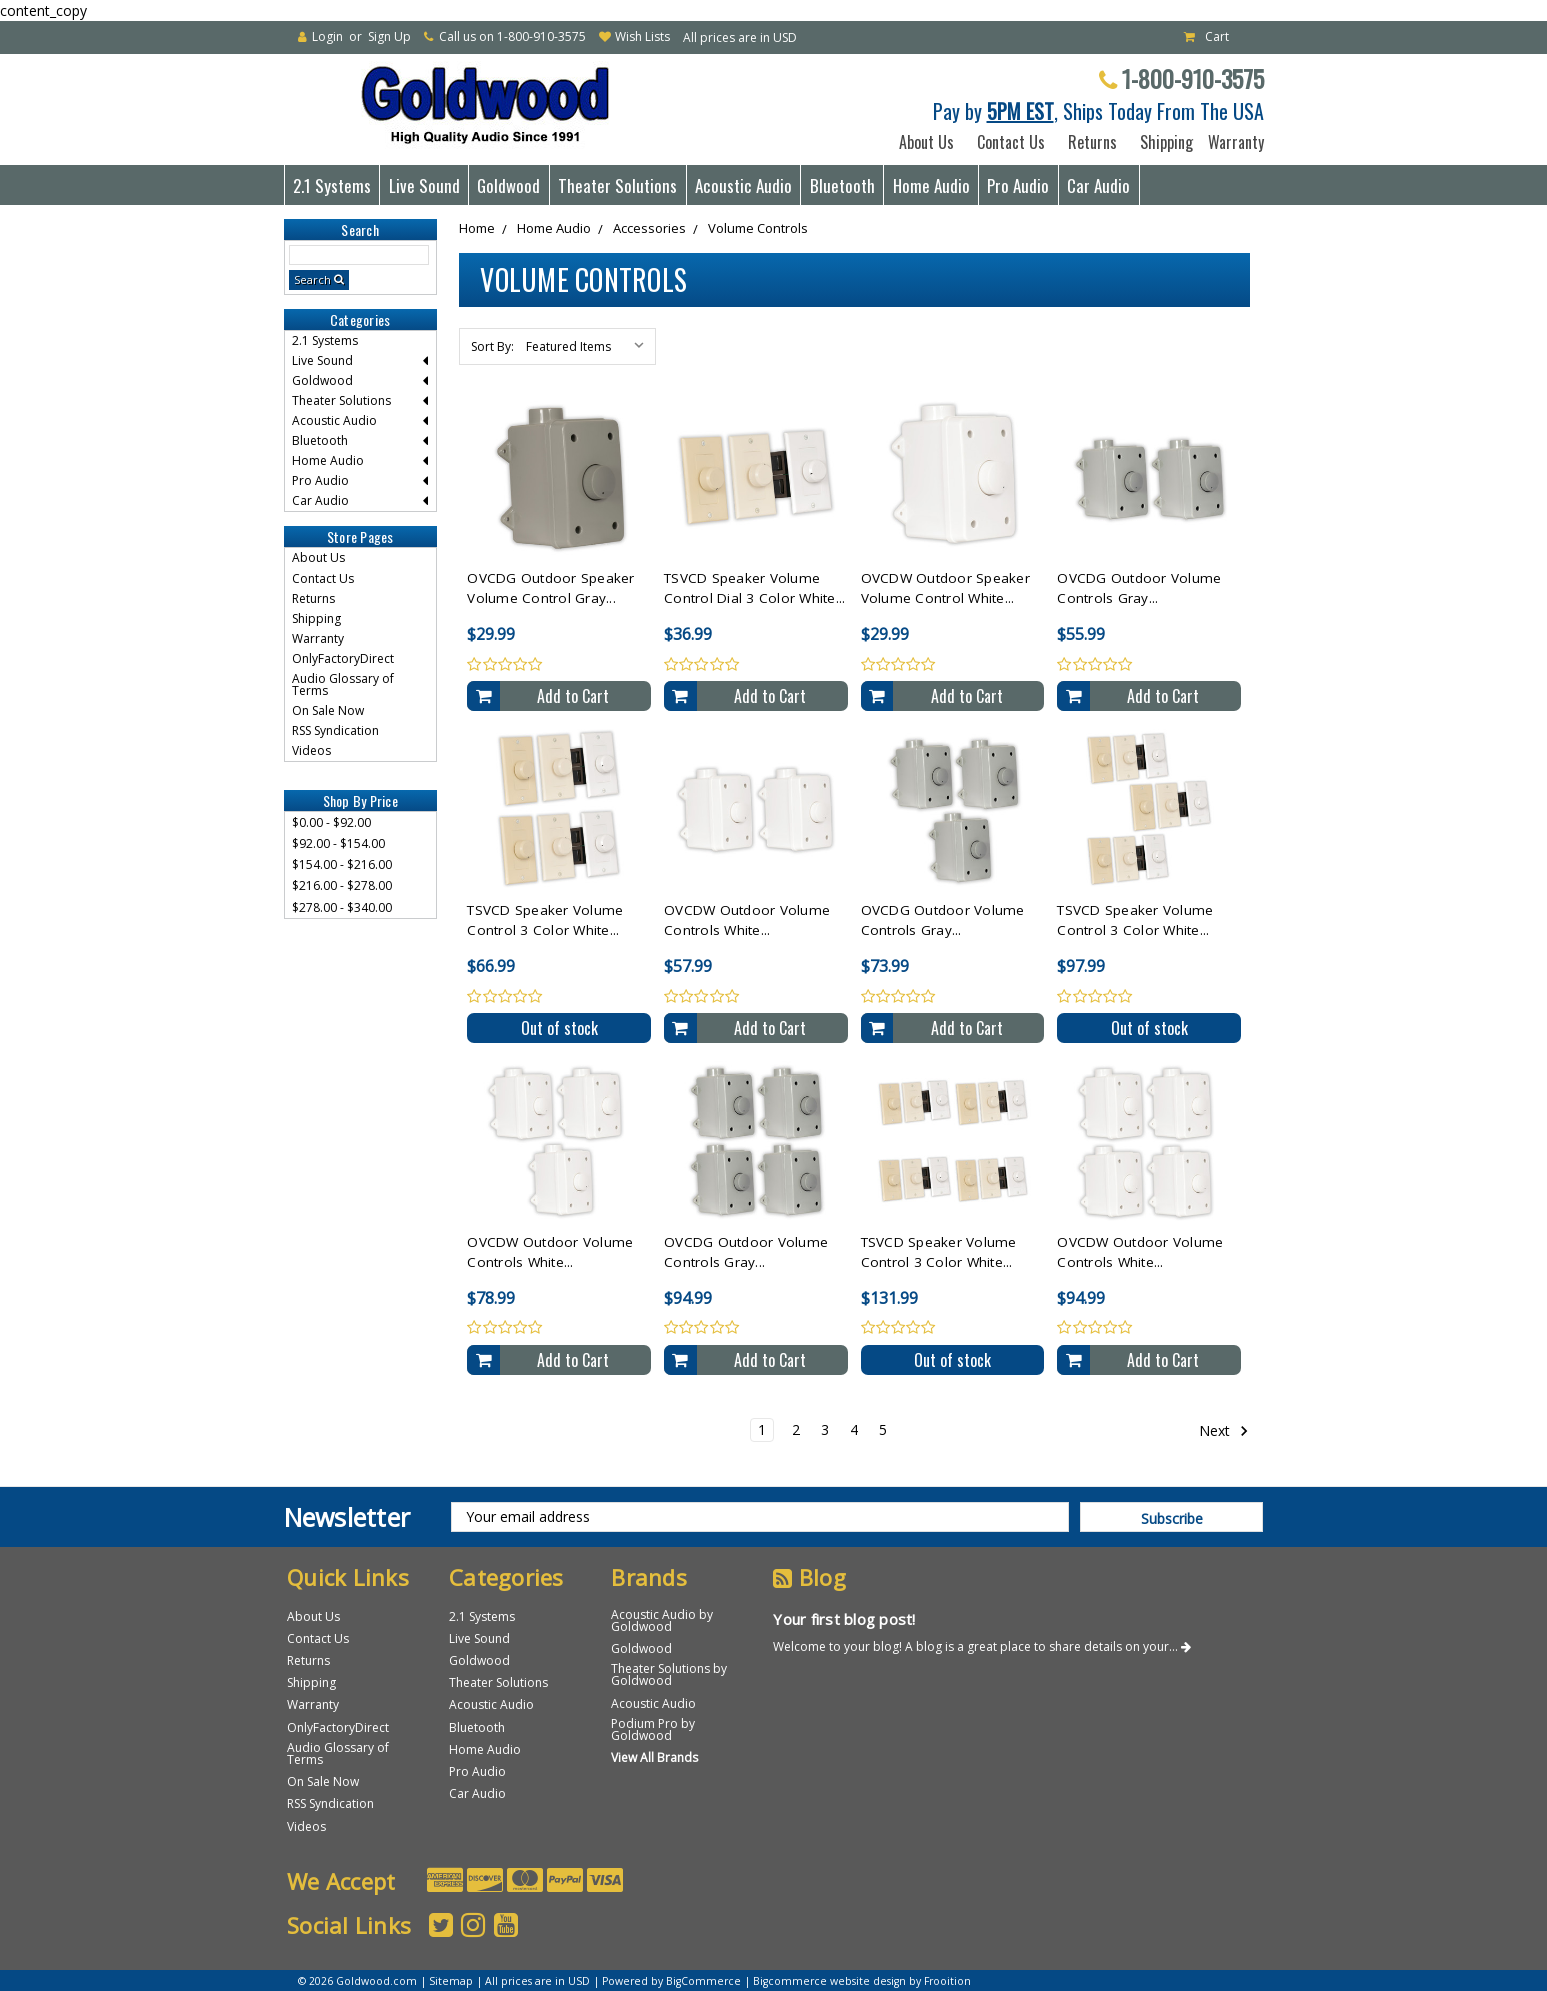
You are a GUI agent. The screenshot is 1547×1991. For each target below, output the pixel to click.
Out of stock (559, 1028)
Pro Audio (1018, 185)
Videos (311, 750)
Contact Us (1011, 142)
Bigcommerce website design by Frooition (862, 1981)
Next (1224, 1431)
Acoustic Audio (743, 185)
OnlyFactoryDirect (343, 658)
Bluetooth (842, 185)
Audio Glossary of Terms (343, 684)
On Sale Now (328, 710)
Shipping (1162, 142)
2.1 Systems (332, 185)
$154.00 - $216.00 (342, 864)
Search (312, 279)
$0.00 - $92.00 (331, 822)
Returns (1092, 142)
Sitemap (451, 1981)
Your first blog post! (844, 1619)
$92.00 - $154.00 (338, 843)
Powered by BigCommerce (671, 1981)
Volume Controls (758, 228)
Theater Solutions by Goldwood (669, 1674)
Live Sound (424, 185)
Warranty (1232, 142)
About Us (926, 142)
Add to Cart (573, 696)
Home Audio (931, 185)
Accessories (649, 228)
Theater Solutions (617, 185)
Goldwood (508, 185)
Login (327, 36)
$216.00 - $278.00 (342, 885)
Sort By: (492, 346)
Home (477, 228)
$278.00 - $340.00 (342, 907)
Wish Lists (642, 36)
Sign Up (389, 36)
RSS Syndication (335, 730)
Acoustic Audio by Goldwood (662, 1620)
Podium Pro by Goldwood (653, 1729)
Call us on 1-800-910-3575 (512, 36)
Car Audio (1098, 185)
